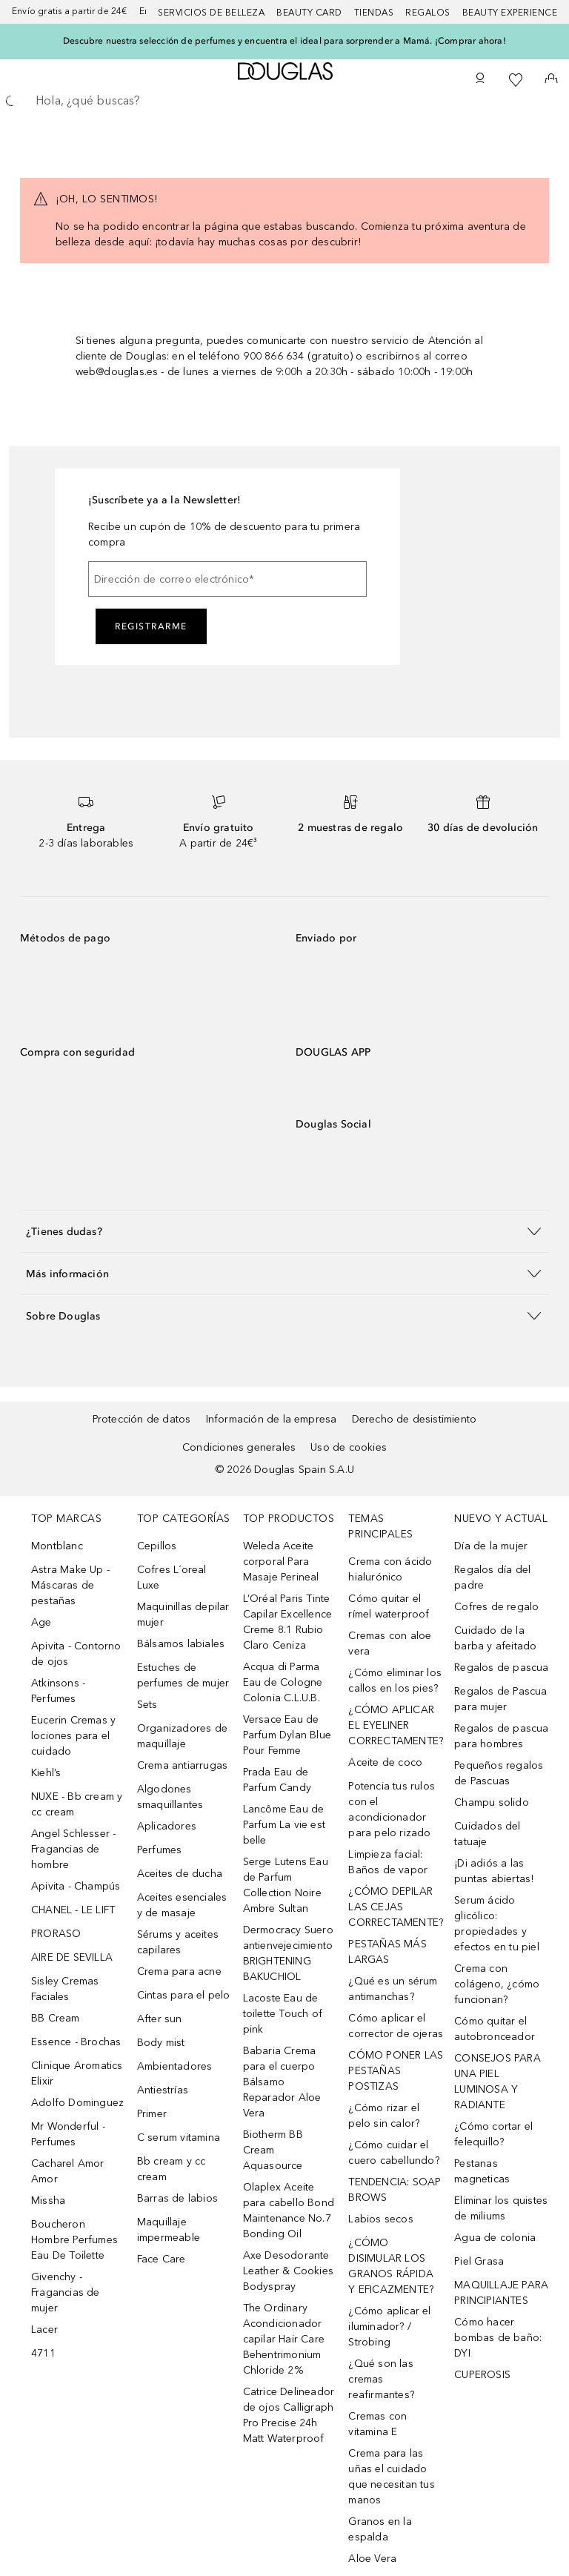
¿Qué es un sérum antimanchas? (392, 1989)
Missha (48, 2200)
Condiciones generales (239, 1447)
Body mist (161, 2042)
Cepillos (157, 1546)
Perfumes (159, 1850)
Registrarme (151, 626)
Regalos (427, 12)
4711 (43, 2353)
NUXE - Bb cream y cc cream (76, 1804)
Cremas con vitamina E (377, 2424)
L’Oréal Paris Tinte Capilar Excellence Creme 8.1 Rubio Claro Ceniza (288, 1622)
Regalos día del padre (492, 1577)
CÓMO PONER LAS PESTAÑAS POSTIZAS (395, 2071)
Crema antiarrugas (182, 1765)
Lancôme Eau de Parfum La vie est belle (284, 1825)
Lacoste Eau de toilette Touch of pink (282, 2014)
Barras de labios (177, 2198)
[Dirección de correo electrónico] (227, 579)
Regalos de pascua (501, 1667)
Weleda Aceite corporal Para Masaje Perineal (281, 1561)
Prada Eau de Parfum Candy (277, 1780)
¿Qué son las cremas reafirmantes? (381, 2379)
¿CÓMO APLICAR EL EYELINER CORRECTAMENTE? (395, 1725)
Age (41, 1622)
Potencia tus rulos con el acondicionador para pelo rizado (391, 1809)
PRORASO (56, 1933)
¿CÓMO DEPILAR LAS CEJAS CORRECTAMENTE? (395, 1907)
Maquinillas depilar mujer (183, 1614)
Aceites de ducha (179, 1873)
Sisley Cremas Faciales (65, 1989)
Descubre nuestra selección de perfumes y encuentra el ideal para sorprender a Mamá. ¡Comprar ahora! (284, 41)
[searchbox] (284, 101)
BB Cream (55, 2018)
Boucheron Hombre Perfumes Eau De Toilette (74, 2240)
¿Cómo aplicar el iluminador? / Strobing (389, 2326)
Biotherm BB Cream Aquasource (273, 2150)
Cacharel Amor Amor (67, 2171)
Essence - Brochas (76, 2042)
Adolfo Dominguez (77, 2102)
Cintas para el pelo (183, 1995)
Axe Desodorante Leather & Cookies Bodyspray (288, 2271)
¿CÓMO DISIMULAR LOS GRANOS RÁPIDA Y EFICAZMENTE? (390, 2266)
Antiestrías (162, 2090)
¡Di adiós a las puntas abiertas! (493, 1871)
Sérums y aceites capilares (178, 1942)
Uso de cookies (348, 1447)
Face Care (161, 2259)
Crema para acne (179, 1971)
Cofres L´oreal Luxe (172, 1577)
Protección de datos (142, 1419)
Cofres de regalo (496, 1606)
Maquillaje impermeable (168, 2230)
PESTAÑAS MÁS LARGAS (387, 1952)
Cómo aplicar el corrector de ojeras (395, 2026)
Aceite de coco (385, 1762)
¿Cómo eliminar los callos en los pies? (395, 1680)
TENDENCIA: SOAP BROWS (394, 2190)
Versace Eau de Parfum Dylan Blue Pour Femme (287, 1735)
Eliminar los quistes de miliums (501, 2208)
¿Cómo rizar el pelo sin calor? (383, 2116)
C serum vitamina (178, 2137)
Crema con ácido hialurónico (390, 1569)
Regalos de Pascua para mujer (500, 1699)
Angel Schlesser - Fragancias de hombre (73, 1849)
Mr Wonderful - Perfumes (68, 2134)
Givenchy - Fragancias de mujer (65, 2292)
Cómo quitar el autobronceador (494, 2029)
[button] (284, 1231)
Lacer (44, 2329)
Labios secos (380, 2219)
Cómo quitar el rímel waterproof (388, 1606)
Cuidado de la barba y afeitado (495, 1638)
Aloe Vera (372, 2558)
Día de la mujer (491, 1546)
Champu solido (491, 1802)
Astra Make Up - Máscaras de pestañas (70, 1585)
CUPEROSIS (482, 2374)
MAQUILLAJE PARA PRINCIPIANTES (501, 2293)
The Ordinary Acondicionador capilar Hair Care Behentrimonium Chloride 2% (284, 2339)
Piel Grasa (479, 2261)
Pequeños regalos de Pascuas (498, 1773)
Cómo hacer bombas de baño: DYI (498, 2338)
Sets (147, 1704)
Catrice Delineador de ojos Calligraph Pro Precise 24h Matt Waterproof (289, 2415)
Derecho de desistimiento (414, 1419)
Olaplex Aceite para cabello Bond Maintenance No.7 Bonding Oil (288, 2210)
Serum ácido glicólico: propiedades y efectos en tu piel (496, 1923)
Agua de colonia (495, 2237)
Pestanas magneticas (482, 2171)
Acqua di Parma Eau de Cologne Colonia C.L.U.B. (283, 1682)
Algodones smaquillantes (170, 1797)
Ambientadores (175, 2066)
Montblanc (57, 1546)
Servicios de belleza (211, 12)
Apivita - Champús (75, 1886)
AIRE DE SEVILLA (72, 1957)
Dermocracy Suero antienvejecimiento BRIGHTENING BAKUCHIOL (288, 1953)
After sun (159, 2019)
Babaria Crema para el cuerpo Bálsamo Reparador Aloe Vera (282, 2081)
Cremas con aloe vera (389, 1643)
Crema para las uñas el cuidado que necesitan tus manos (391, 2476)
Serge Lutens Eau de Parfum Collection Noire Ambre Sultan (285, 1885)
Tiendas (374, 12)
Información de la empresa (271, 1419)
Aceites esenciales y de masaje (182, 1905)
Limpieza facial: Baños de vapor (387, 1862)
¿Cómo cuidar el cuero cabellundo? (393, 2153)
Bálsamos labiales (180, 1644)
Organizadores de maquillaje (182, 1736)
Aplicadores (166, 1826)
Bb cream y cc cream (171, 2169)
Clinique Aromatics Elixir (77, 2073)
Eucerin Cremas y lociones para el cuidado (73, 1736)
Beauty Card (309, 12)
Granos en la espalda (379, 2529)
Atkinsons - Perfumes (58, 1691)
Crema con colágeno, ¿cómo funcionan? (496, 1984)
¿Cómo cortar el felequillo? (493, 2134)
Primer (152, 2114)
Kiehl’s (46, 1773)
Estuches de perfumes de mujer (183, 1675)
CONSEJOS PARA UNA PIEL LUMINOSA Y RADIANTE (497, 2081)
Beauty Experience (510, 12)
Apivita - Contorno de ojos (76, 1654)
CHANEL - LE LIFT (73, 1910)
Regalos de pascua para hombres (501, 1736)
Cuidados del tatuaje (487, 1834)
